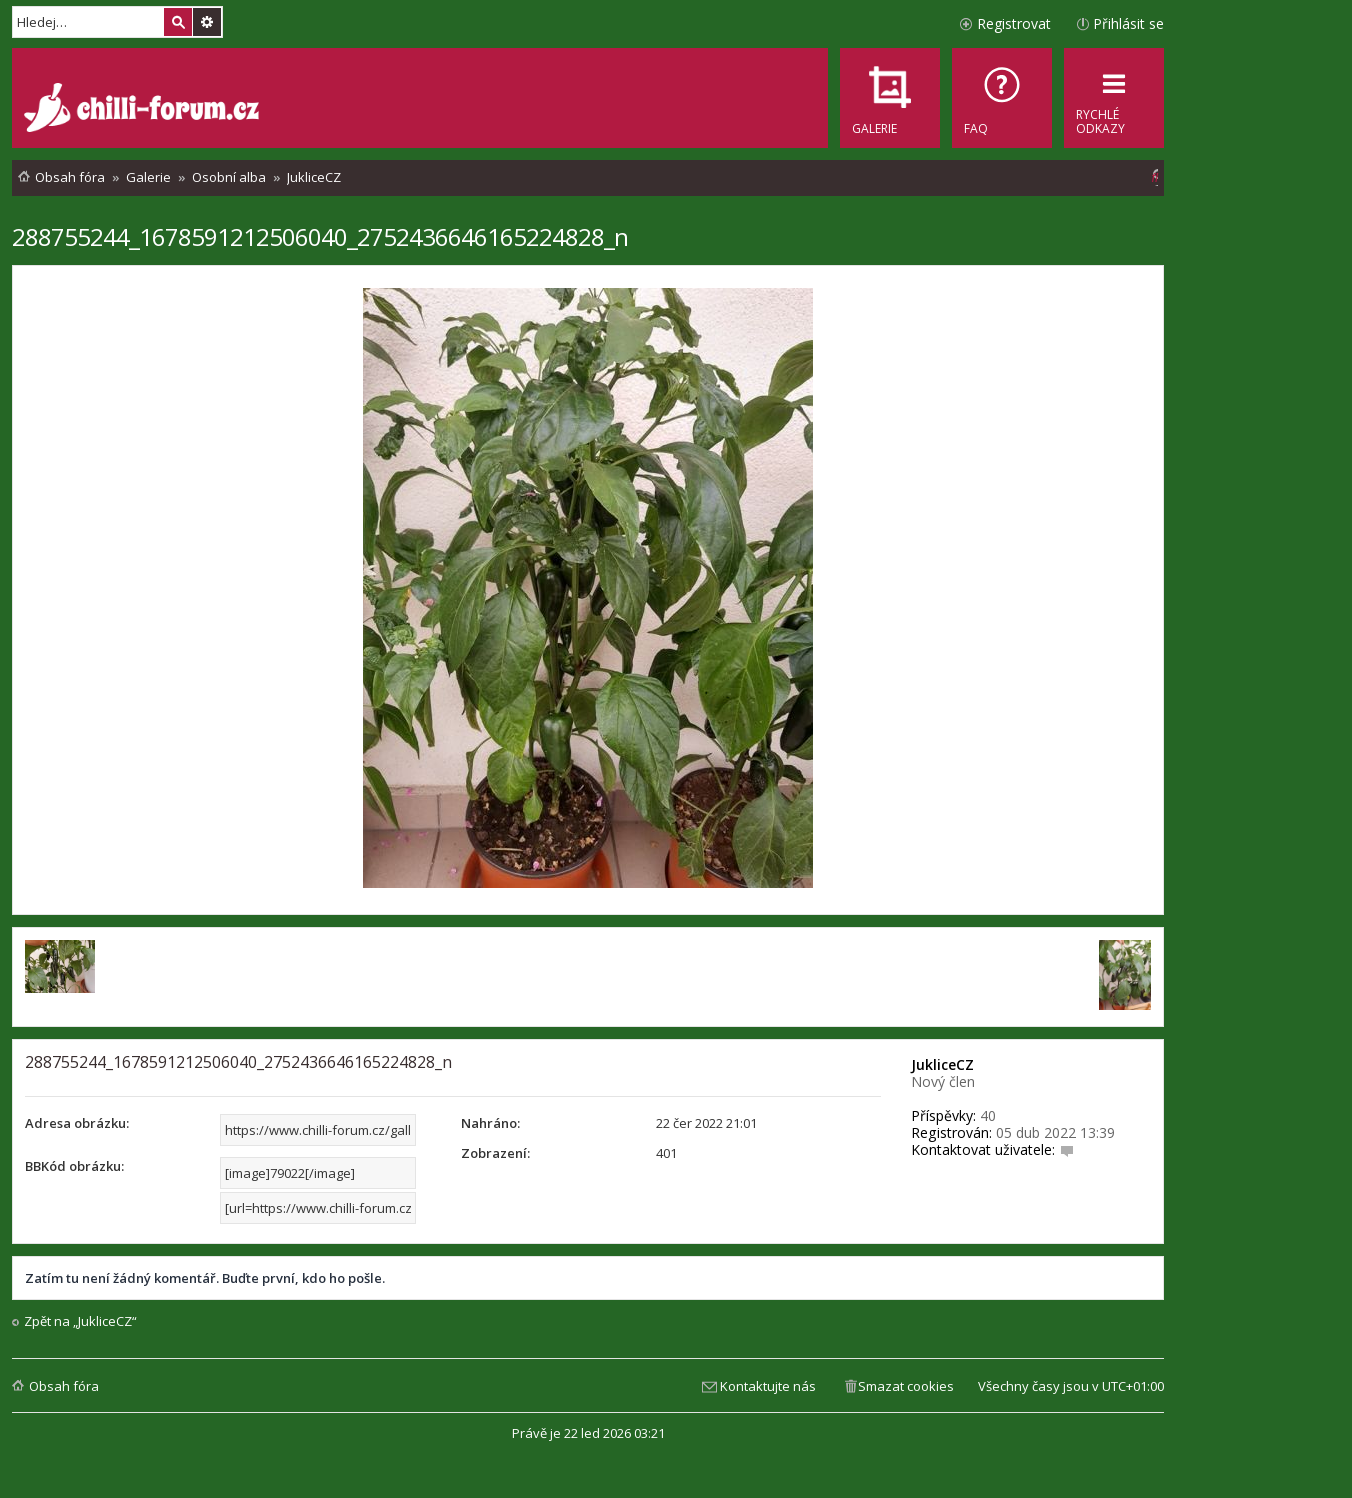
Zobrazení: (495, 1153)
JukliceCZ (942, 1064)
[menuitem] (1002, 98)
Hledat (178, 22)
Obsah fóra (64, 1386)
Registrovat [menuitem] (1014, 23)
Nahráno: (490, 1123)
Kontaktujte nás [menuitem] (768, 1386)
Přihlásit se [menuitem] (1128, 23)
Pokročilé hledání (207, 22)
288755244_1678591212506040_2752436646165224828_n (320, 236)
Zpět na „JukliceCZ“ (80, 1321)
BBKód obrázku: (74, 1166)
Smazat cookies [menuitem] (906, 1386)
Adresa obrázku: (77, 1123)
